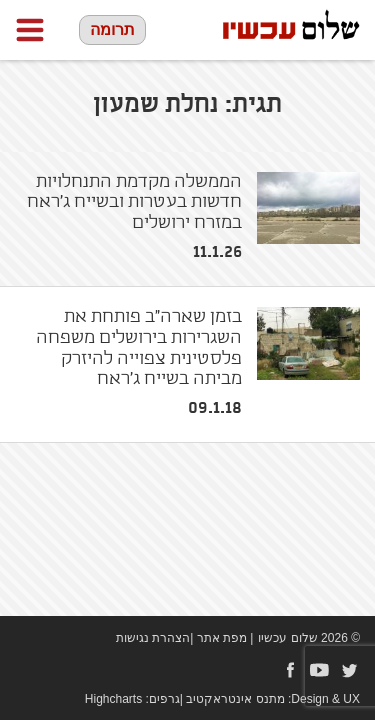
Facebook (290, 670)
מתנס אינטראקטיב (235, 699)
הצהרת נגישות (153, 638)
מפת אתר (222, 638)
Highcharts (113, 699)
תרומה (112, 29)
